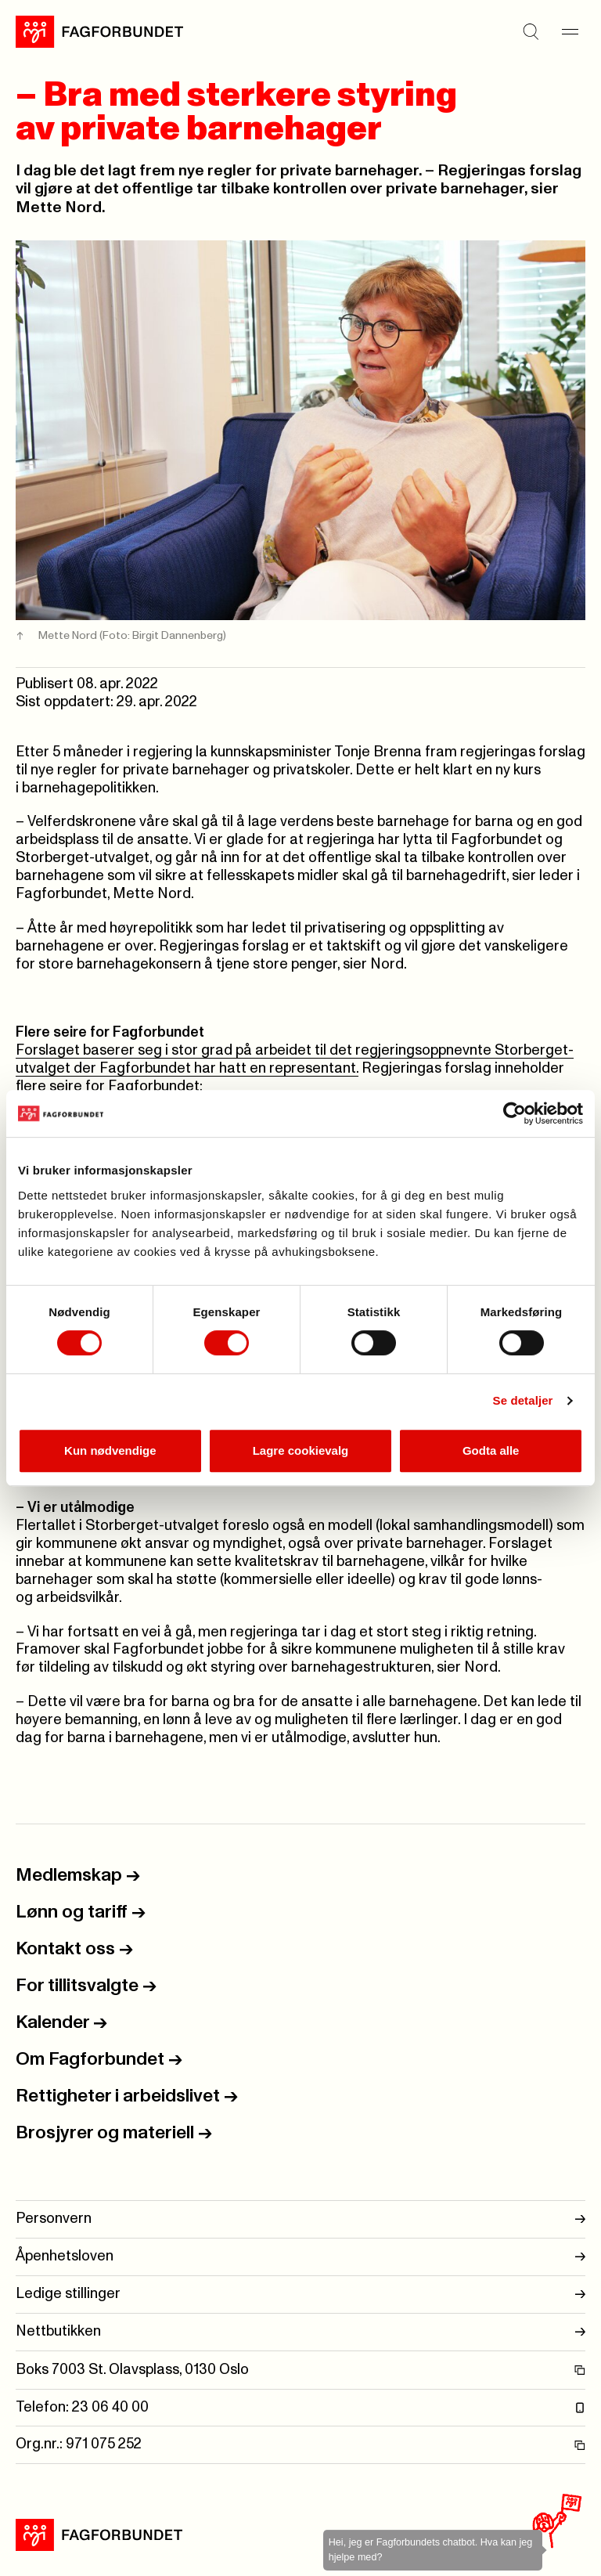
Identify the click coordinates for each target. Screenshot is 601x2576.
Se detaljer (523, 1400)
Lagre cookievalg (301, 1450)
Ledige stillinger (300, 2295)
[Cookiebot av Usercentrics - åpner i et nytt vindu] (514, 1113)
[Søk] (530, 31)
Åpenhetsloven (300, 2257)
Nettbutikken (300, 2332)
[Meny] (569, 31)
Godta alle (491, 1450)
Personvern (300, 2219)
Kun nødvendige (110, 1450)
